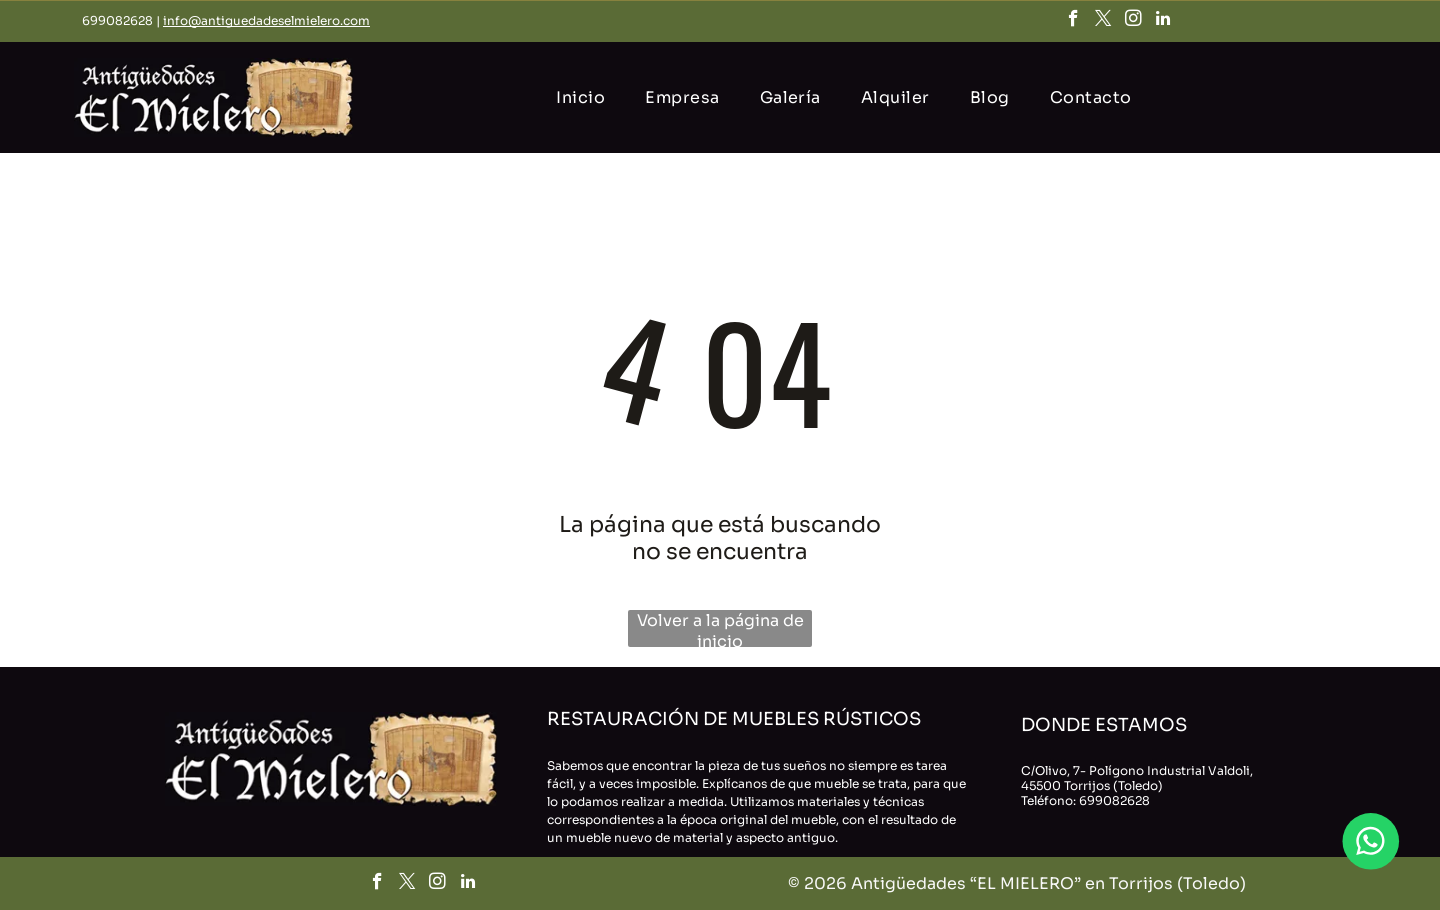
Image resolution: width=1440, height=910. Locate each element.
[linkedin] (1163, 21)
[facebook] (1073, 21)
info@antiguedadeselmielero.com (266, 20)
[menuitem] (580, 97)
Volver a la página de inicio (720, 628)
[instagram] (1133, 21)
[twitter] (1103, 21)
